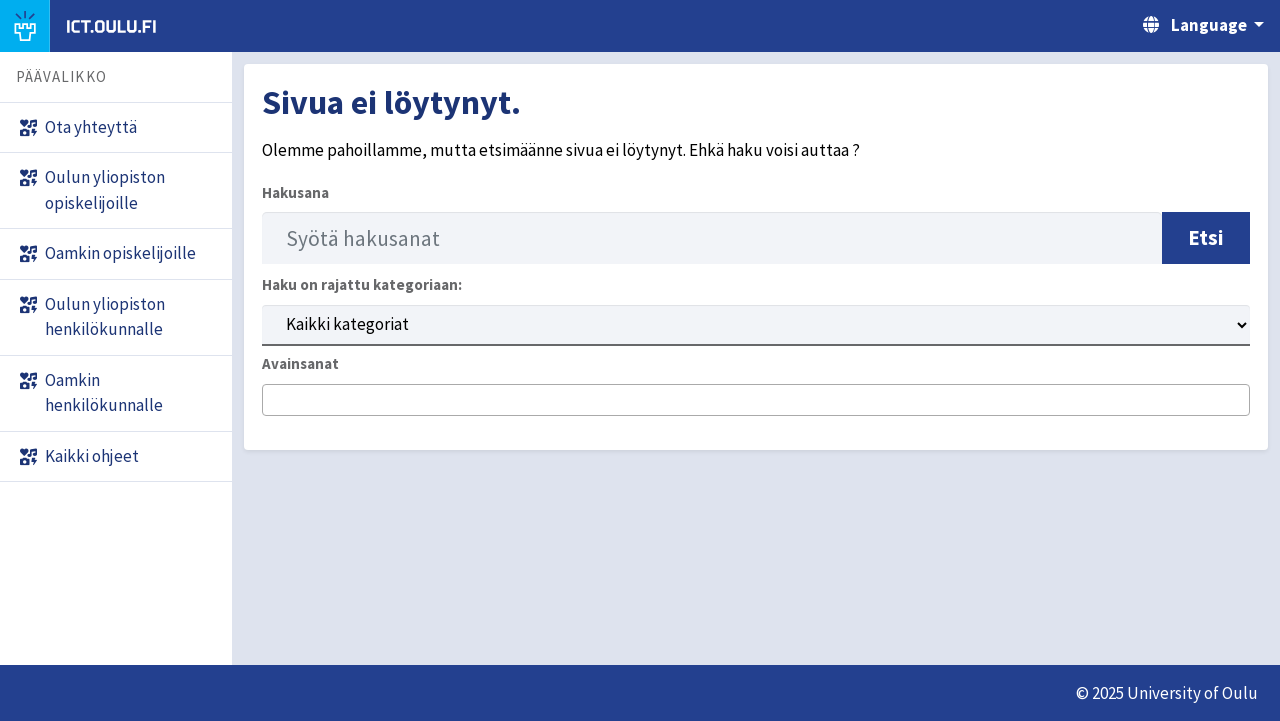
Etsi (1206, 237)
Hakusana (295, 192)
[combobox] (756, 400)
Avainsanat (300, 363)
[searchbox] (274, 401)
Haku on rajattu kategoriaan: (362, 284)
